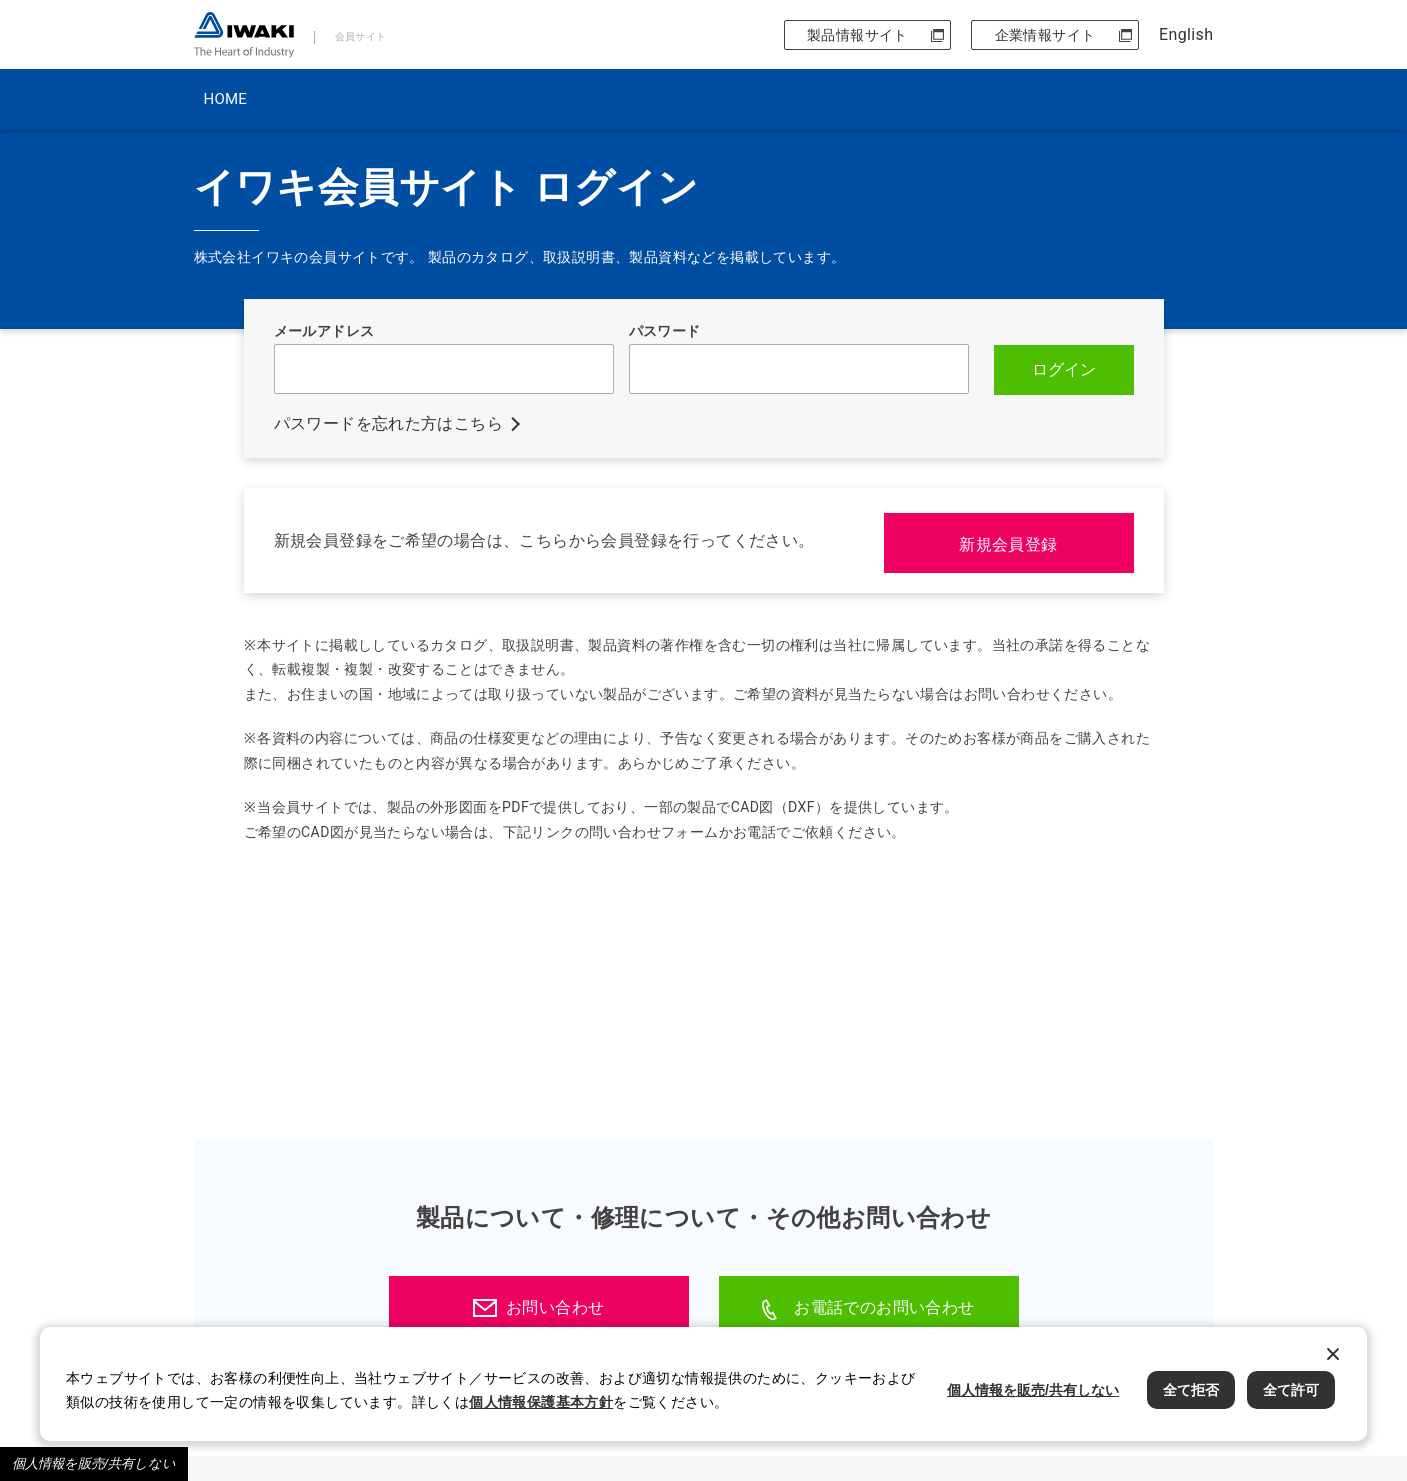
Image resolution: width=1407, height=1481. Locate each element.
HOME (225, 99)
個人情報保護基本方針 (541, 1402)
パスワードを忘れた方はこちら (389, 422)
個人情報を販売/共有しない (94, 1463)
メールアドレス (324, 331)
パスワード (665, 331)
